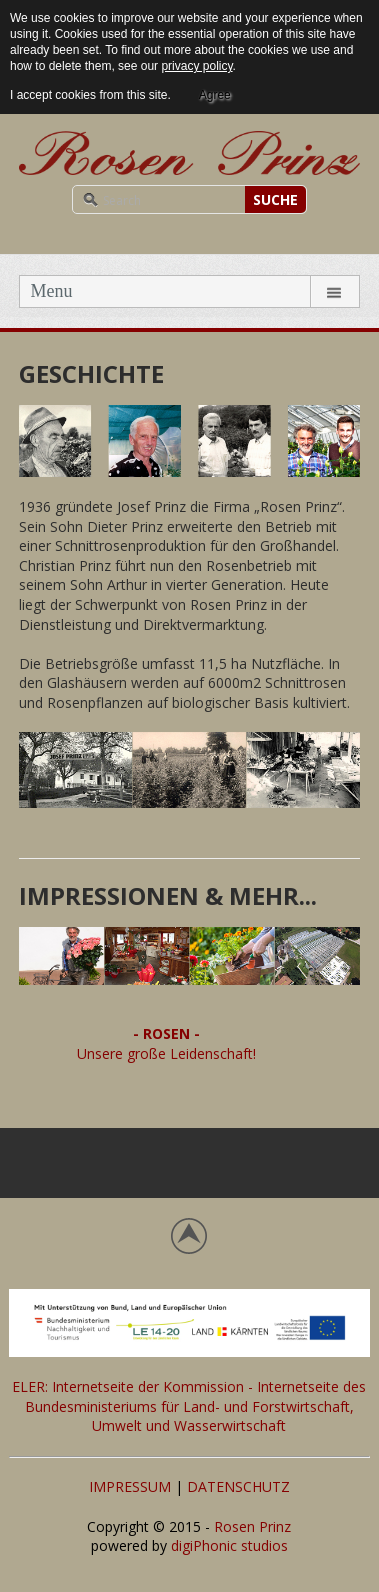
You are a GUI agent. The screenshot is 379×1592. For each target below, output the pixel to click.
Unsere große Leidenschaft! (166, 1053)
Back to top (189, 1236)
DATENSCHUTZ (238, 1486)
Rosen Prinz (252, 1526)
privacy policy (196, 66)
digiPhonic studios (229, 1545)
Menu (51, 291)
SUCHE (275, 199)
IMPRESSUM (130, 1486)
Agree (215, 95)
